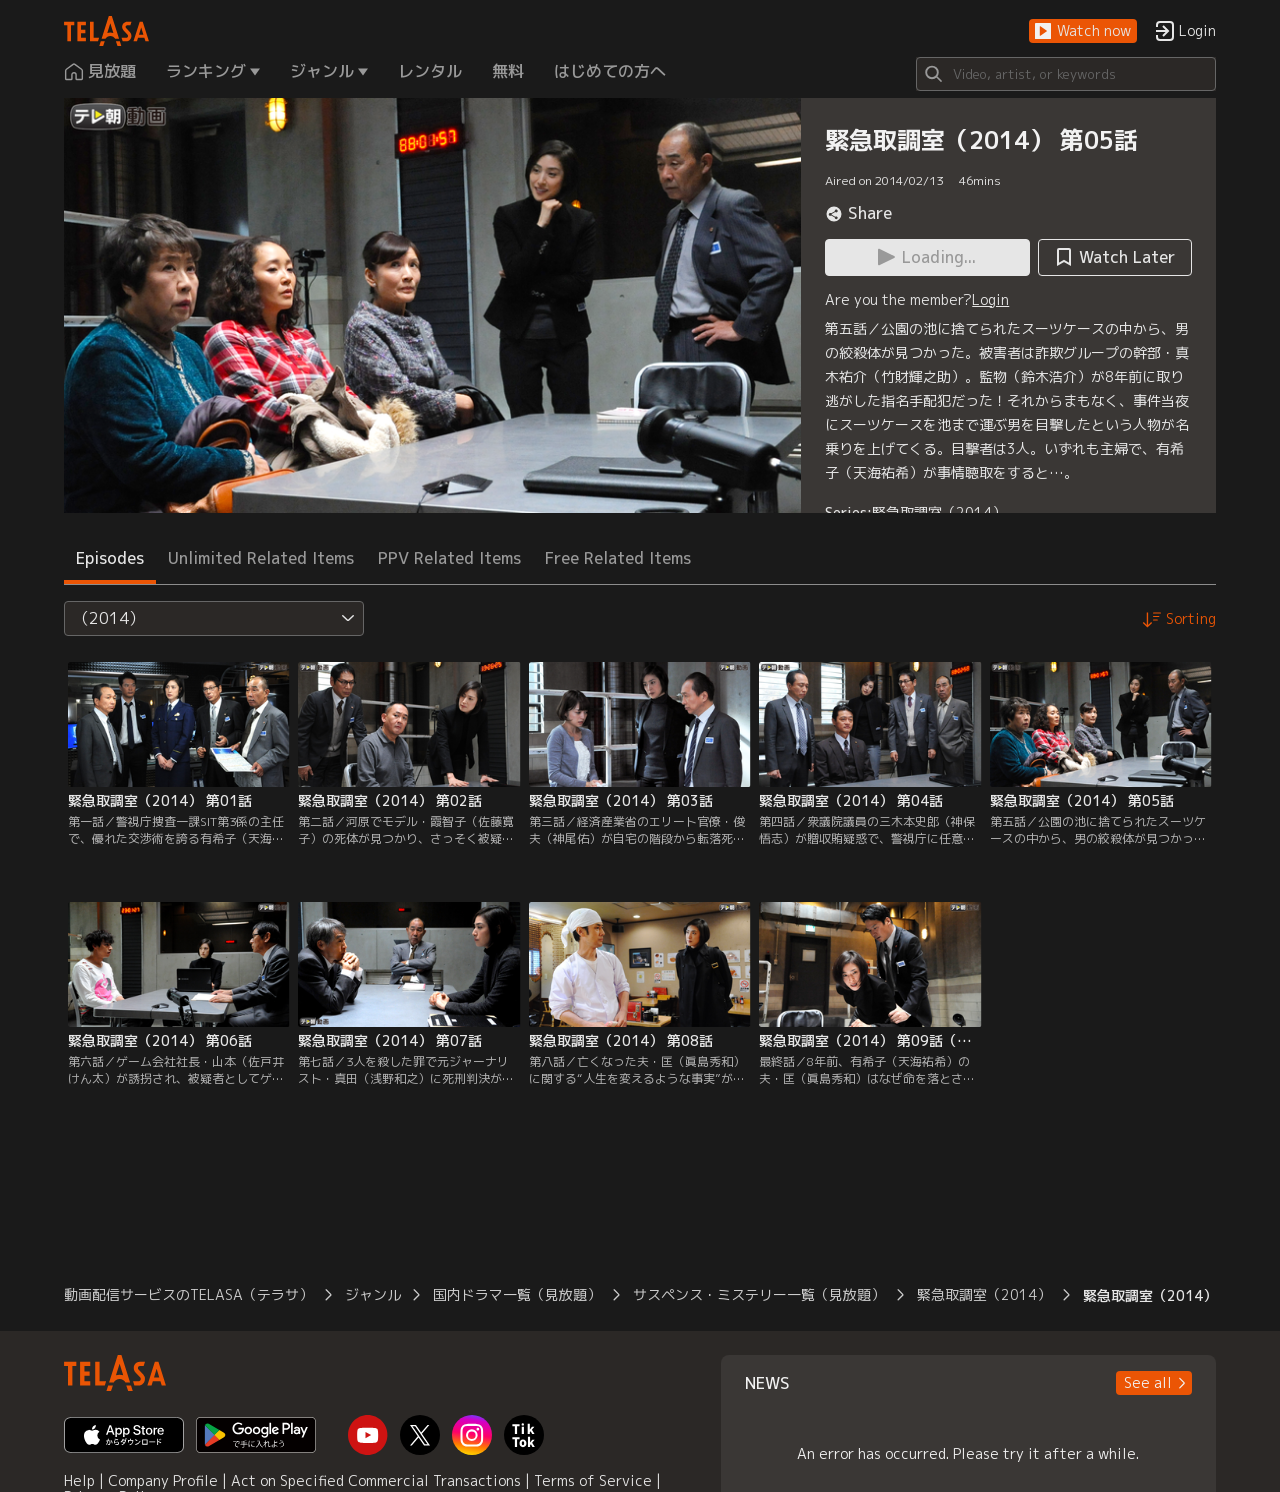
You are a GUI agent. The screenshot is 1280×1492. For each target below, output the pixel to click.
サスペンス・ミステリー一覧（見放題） (759, 1294)
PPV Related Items (449, 558)
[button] (1083, 31)
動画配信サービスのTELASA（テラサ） (188, 1294)
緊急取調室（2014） (939, 512)
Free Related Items (618, 558)
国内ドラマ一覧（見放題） (517, 1294)
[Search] (1066, 74)
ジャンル (373, 1294)
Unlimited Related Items (261, 558)
